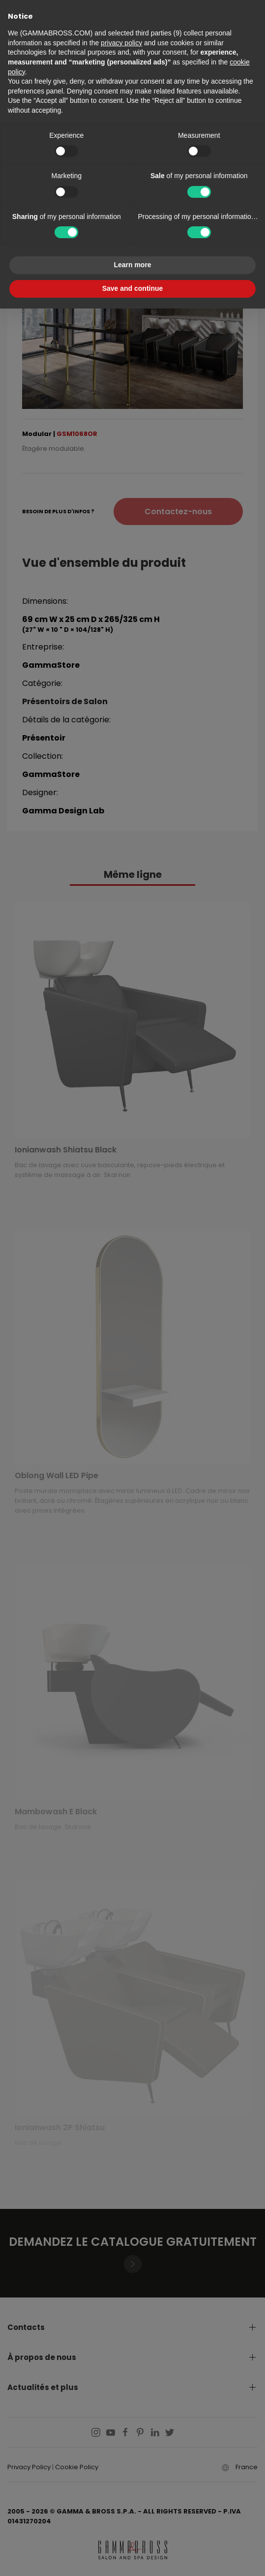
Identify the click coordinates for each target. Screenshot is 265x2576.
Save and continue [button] (132, 288)
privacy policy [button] (121, 43)
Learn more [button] (132, 265)
